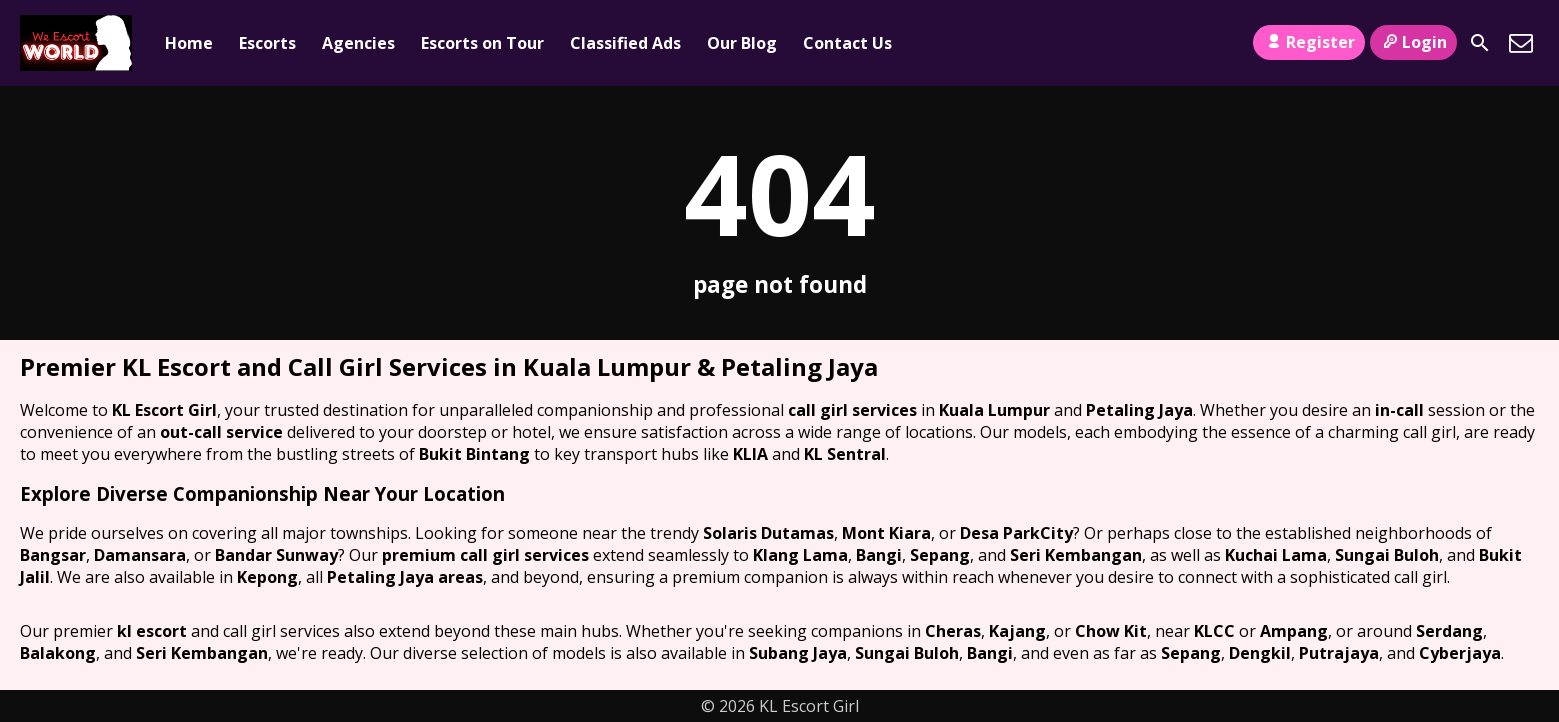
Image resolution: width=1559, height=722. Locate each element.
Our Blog (742, 43)
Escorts (267, 43)
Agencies (358, 43)
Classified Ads (625, 43)
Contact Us (847, 43)
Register (1308, 42)
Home (189, 43)
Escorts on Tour (482, 43)
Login (1413, 42)
